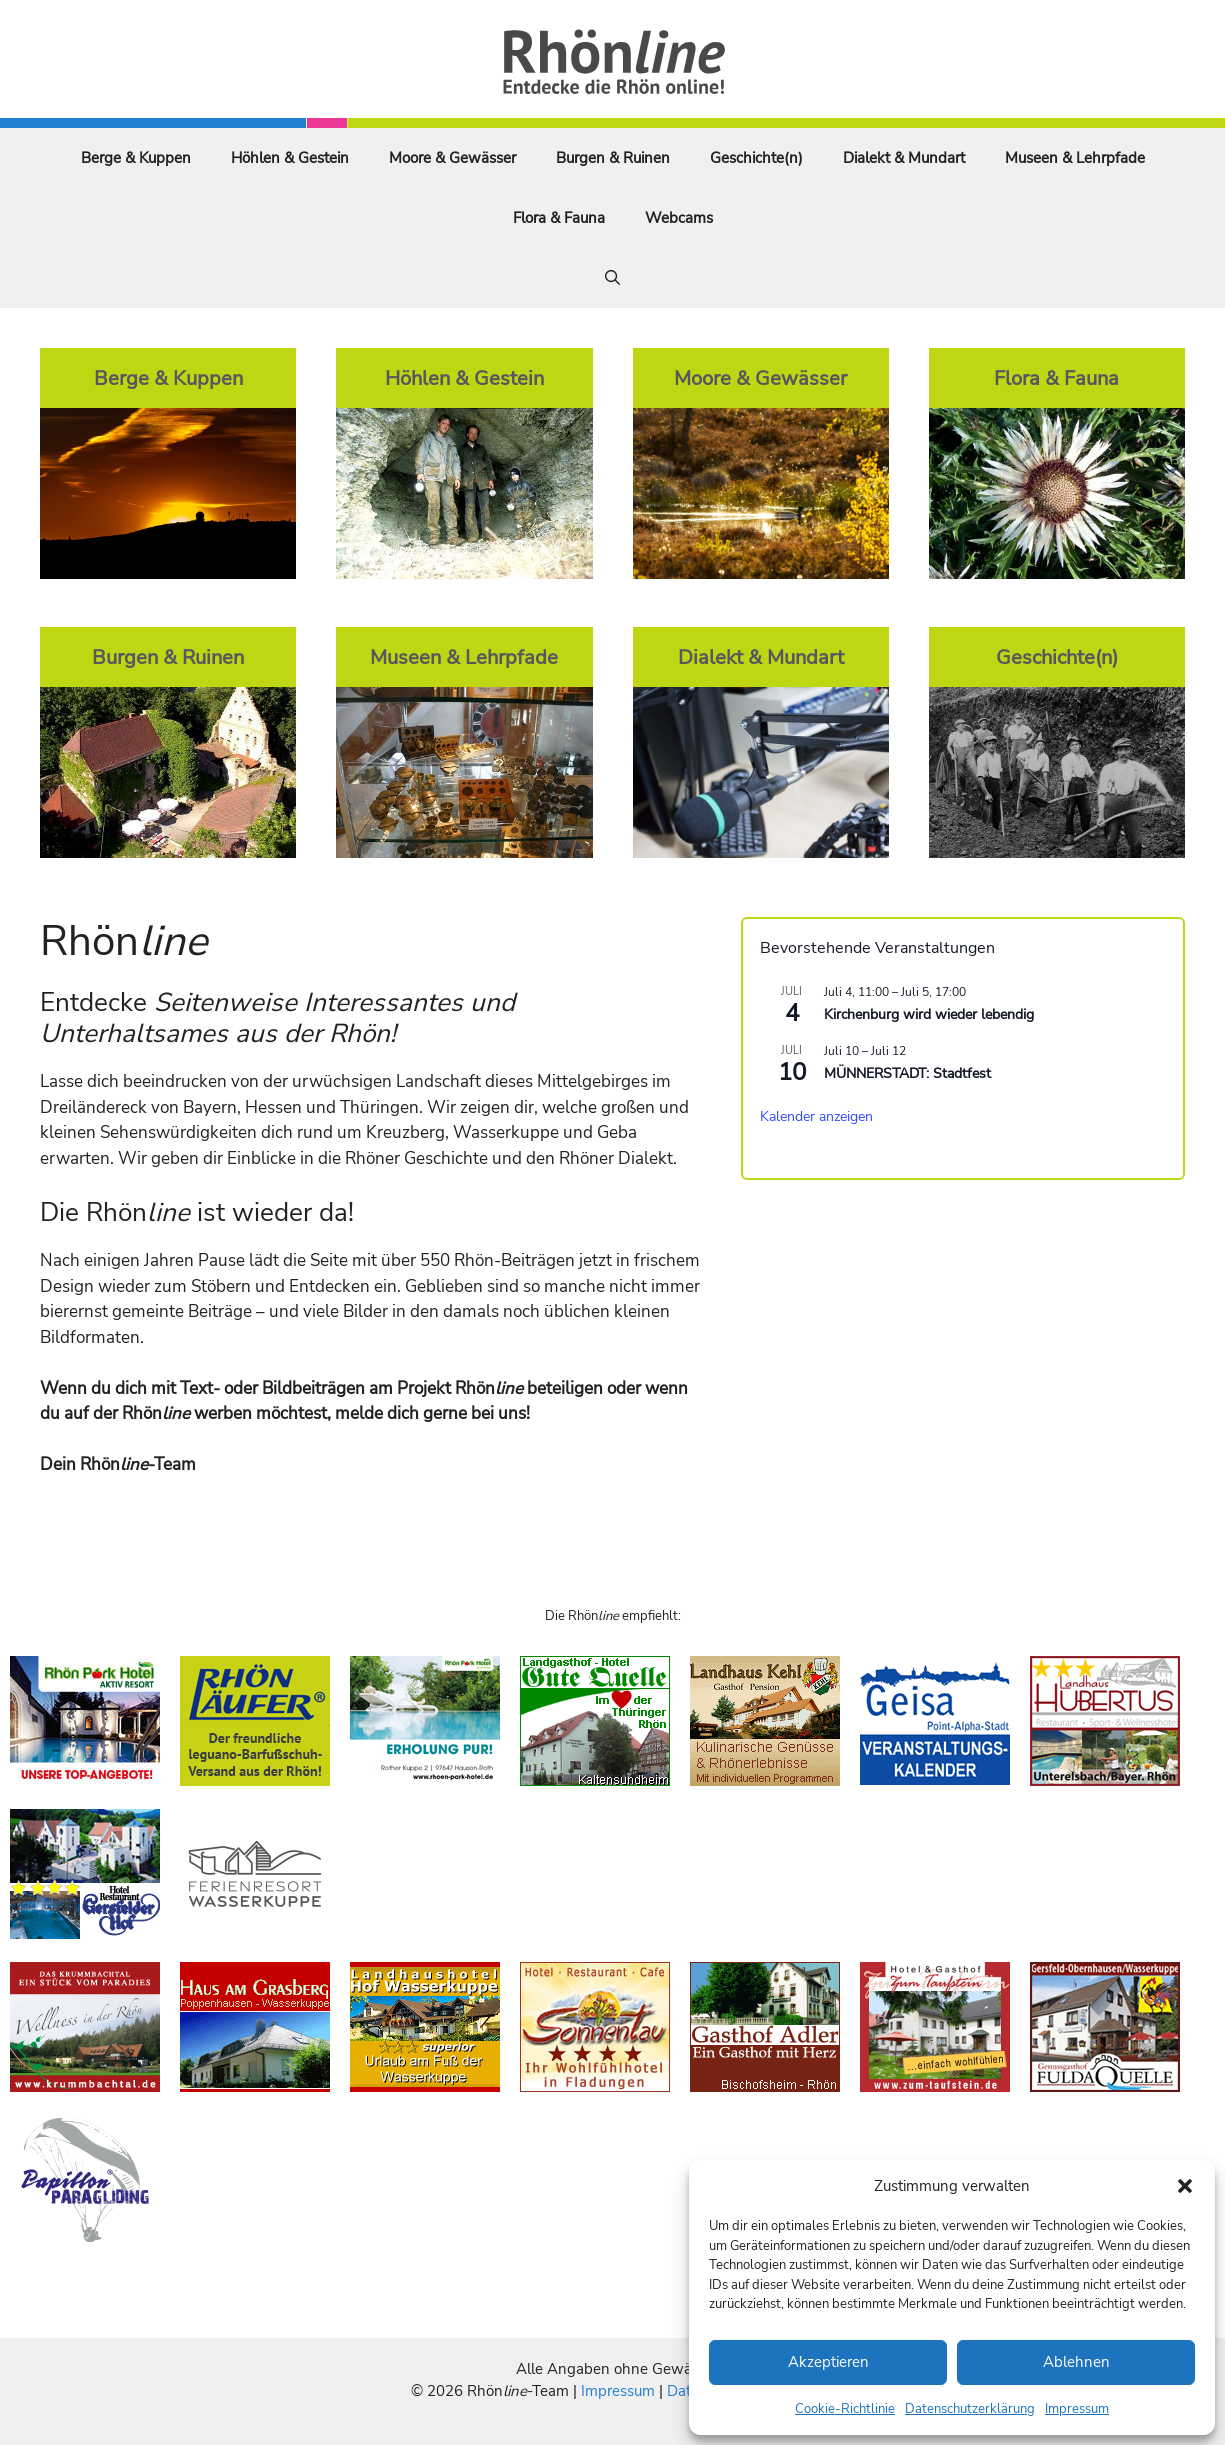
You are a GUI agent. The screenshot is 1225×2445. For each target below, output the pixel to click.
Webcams (679, 218)
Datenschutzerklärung (970, 2409)
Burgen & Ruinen (613, 158)
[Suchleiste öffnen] (612, 278)
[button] (1185, 2186)
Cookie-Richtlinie (845, 2409)
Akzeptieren (828, 2362)
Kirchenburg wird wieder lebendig (929, 1014)
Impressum (1077, 2409)
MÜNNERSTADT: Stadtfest (907, 1073)
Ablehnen (1076, 2362)
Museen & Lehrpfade (1075, 158)
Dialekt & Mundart (904, 158)
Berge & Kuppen (136, 158)
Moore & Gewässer (452, 158)
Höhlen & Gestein (290, 158)
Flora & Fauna (559, 218)
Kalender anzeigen (816, 1116)
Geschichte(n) (756, 158)
